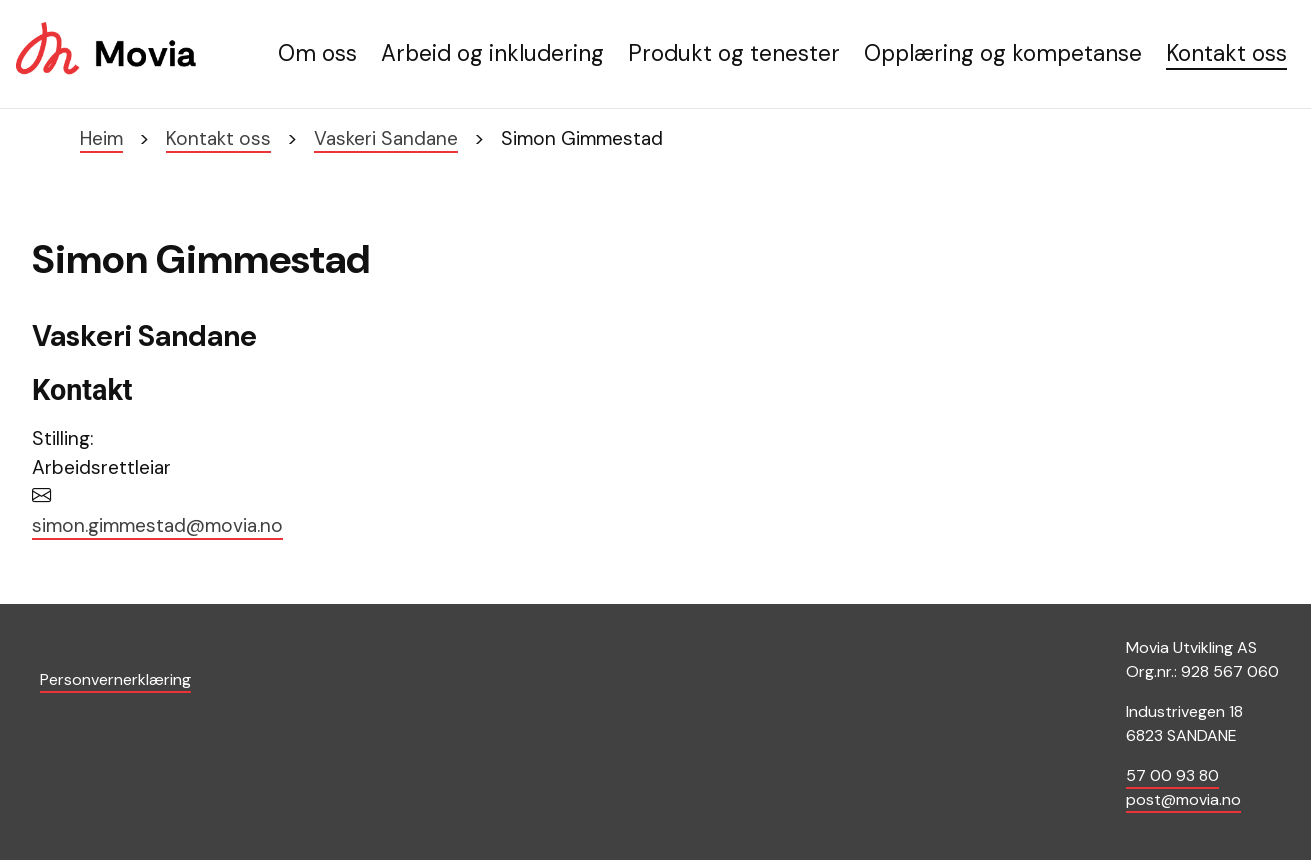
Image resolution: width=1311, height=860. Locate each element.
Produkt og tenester (734, 53)
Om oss (317, 53)
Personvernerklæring (115, 679)
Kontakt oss (1226, 53)
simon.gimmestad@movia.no (157, 525)
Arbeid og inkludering (492, 53)
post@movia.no (1183, 799)
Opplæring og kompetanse (1003, 53)
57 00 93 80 (1172, 775)
